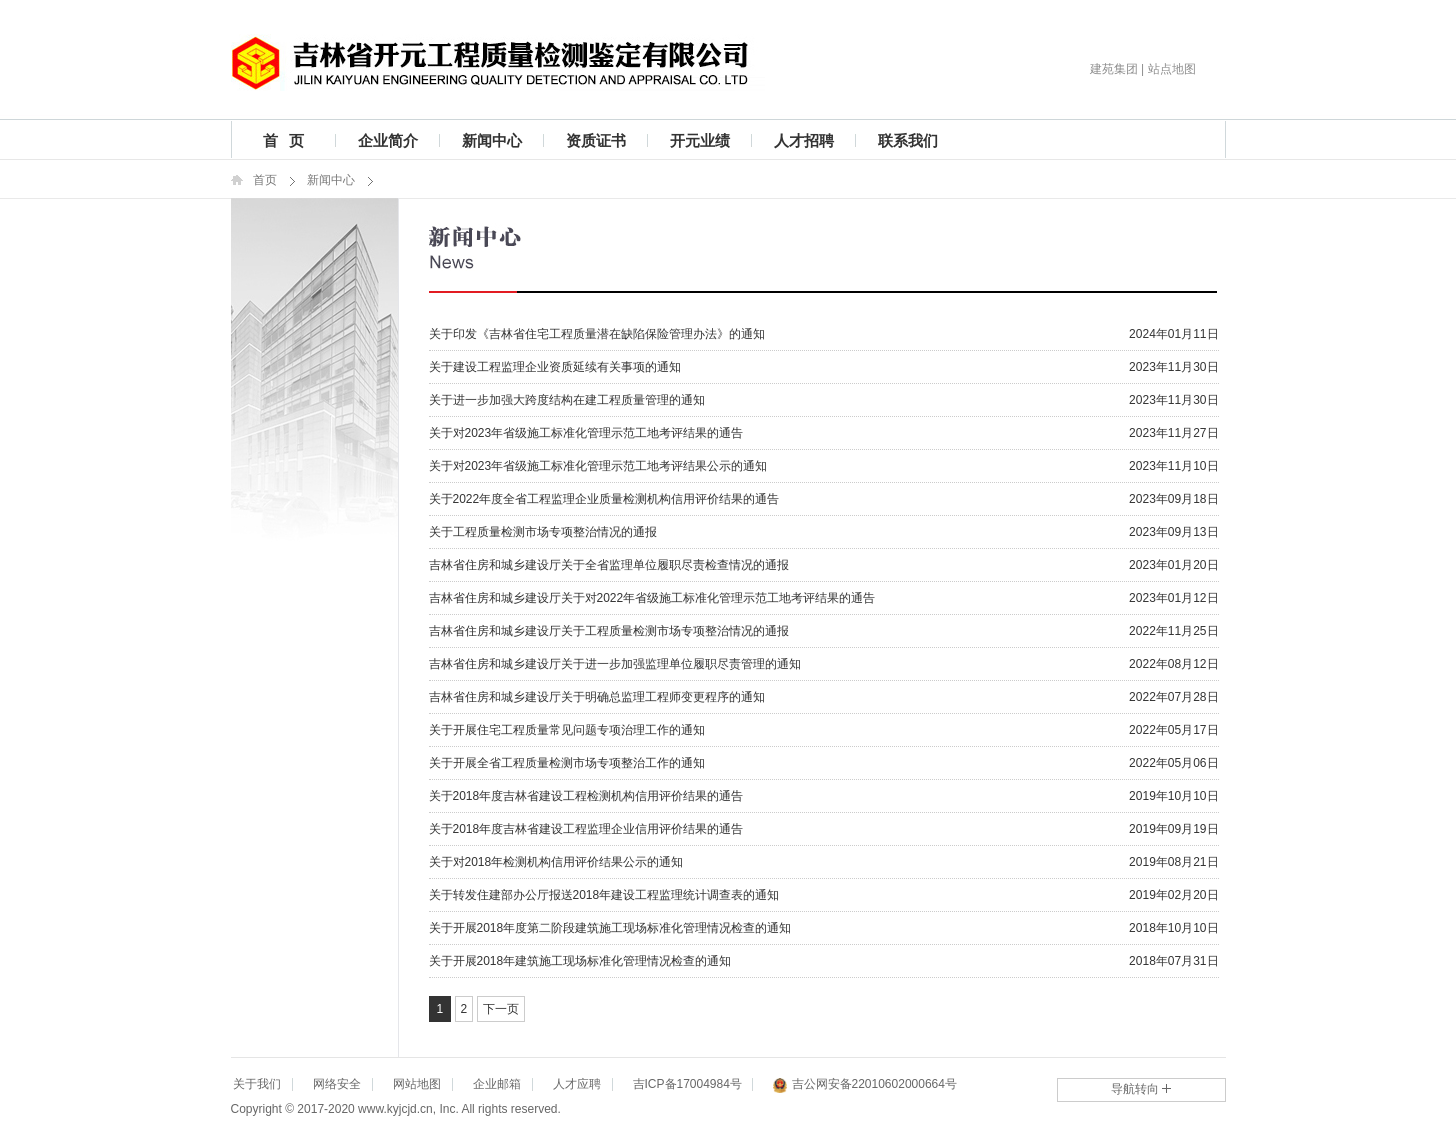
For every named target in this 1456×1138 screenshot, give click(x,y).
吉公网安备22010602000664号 (865, 1085)
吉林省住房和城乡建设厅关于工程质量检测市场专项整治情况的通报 (609, 631)
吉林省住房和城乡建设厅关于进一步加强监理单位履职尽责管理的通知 (615, 664)
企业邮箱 (497, 1084)
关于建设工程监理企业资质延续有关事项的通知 (555, 367)
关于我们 (257, 1084)
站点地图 (1172, 69)
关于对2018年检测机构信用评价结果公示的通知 (556, 862)
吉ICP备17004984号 (687, 1084)
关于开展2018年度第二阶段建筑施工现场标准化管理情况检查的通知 (610, 928)
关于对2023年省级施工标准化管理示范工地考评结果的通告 (586, 433)
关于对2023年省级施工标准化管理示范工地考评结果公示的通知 (598, 466)
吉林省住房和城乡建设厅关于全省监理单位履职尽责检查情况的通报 (609, 565)
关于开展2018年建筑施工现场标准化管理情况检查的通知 (580, 961)
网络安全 (337, 1084)
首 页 (283, 141)
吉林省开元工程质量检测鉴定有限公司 (498, 62)
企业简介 (388, 141)
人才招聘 (804, 141)
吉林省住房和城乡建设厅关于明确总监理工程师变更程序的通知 (597, 697)
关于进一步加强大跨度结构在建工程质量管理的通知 (567, 400)
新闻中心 (492, 141)
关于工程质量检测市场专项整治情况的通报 (543, 532)
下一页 (501, 1009)
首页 (265, 180)
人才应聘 (577, 1084)
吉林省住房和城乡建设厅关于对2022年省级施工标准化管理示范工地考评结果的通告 (652, 598)
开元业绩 (700, 141)
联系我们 (908, 141)
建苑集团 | (1117, 69)
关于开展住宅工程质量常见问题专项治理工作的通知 (567, 730)
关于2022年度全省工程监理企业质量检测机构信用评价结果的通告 (604, 499)
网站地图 (417, 1084)
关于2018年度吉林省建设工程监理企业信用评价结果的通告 (586, 829)
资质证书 (596, 141)
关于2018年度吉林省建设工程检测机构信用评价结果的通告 (586, 796)
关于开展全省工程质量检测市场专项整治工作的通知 (567, 763)
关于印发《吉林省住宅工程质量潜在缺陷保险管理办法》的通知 (597, 334)
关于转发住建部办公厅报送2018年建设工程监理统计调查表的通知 (604, 895)
